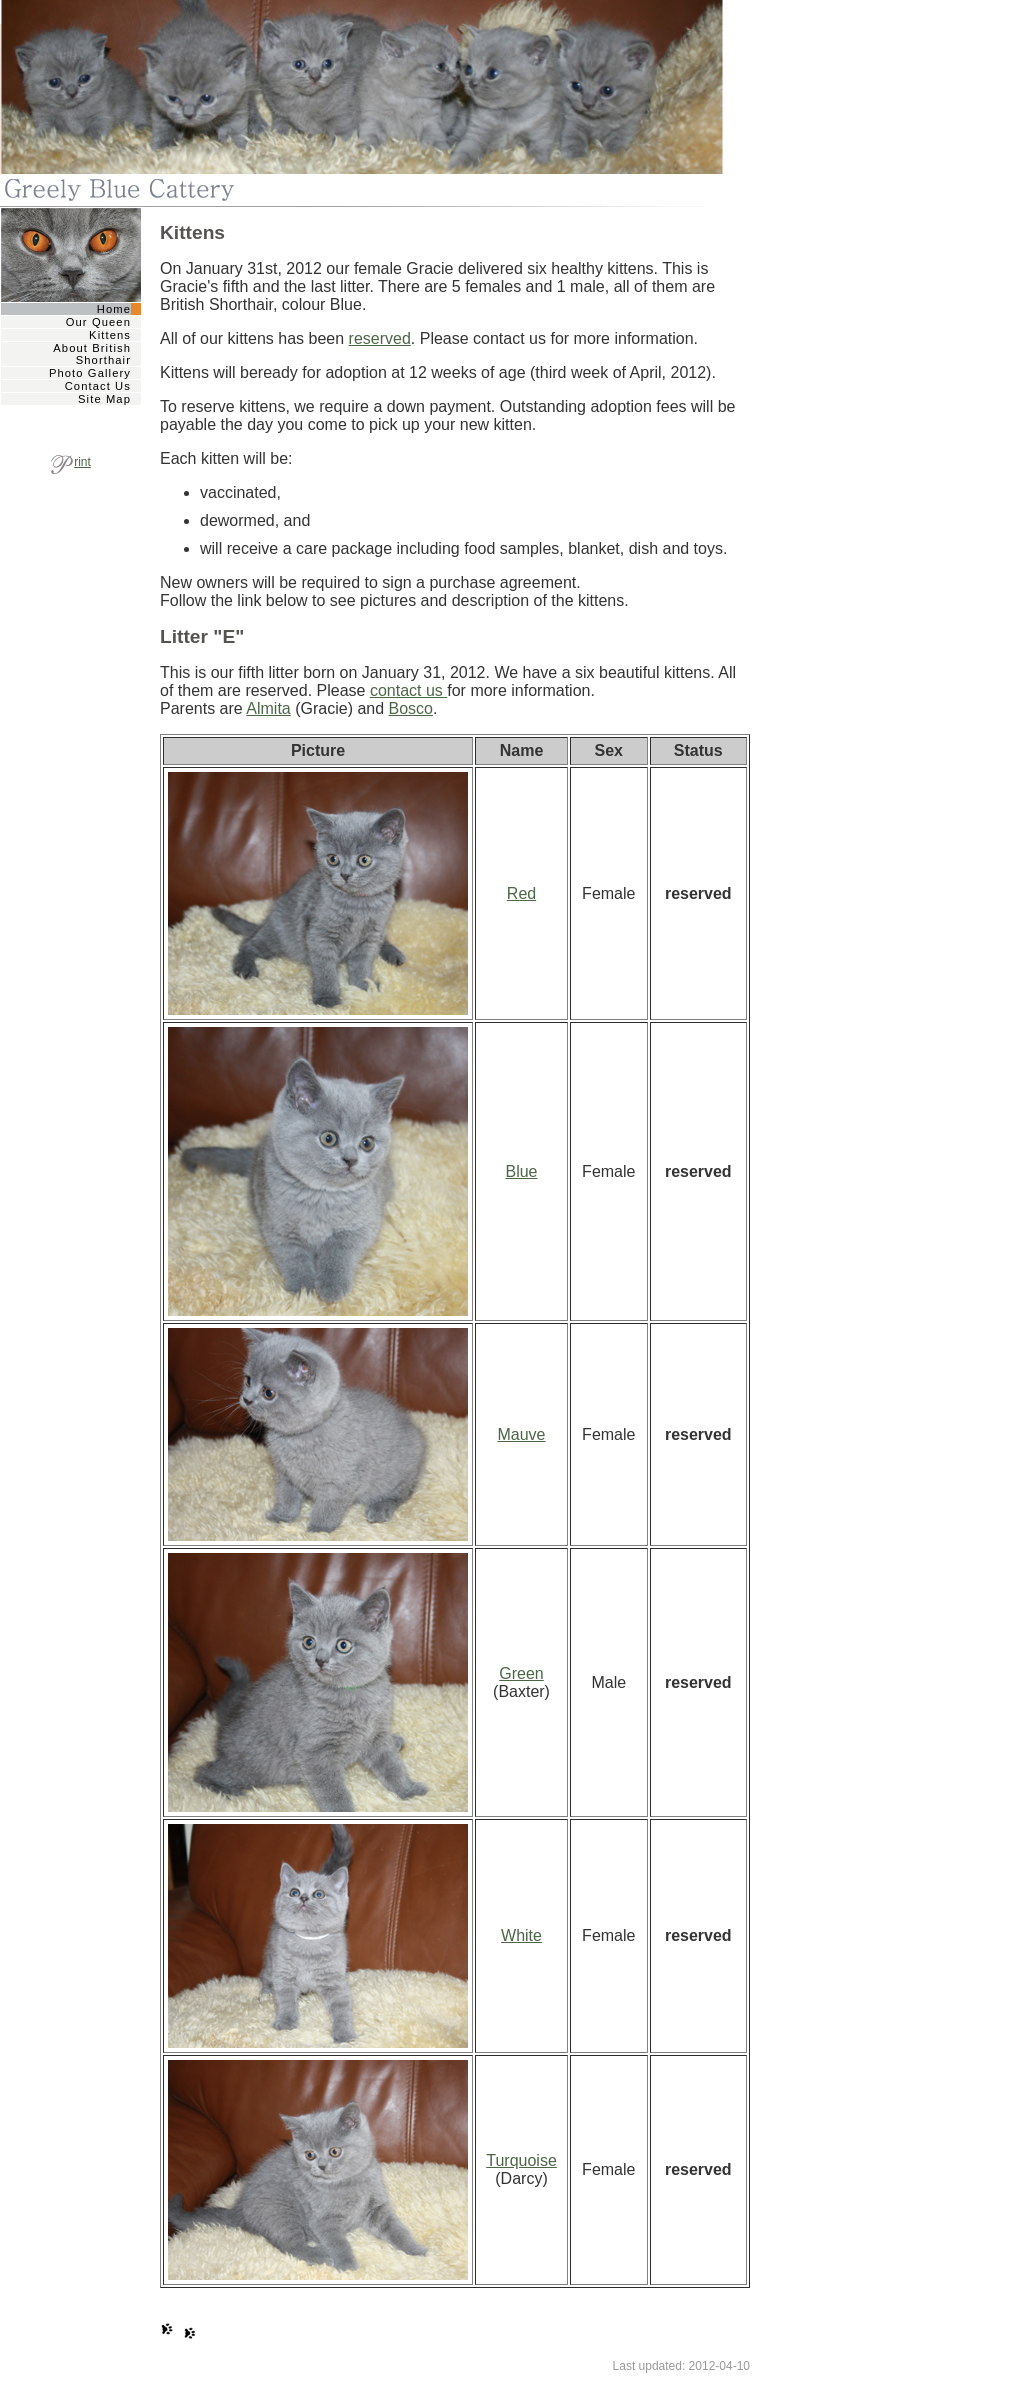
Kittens (110, 335)
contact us (408, 690)
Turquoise (521, 2160)
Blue (521, 1171)
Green (521, 1673)
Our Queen (98, 322)
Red (521, 893)
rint (71, 462)
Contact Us (98, 386)
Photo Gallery (90, 373)
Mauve (521, 1434)
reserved (380, 338)
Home (114, 309)
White (521, 1935)
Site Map (104, 399)
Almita (268, 708)
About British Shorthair (92, 354)
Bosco (411, 708)
